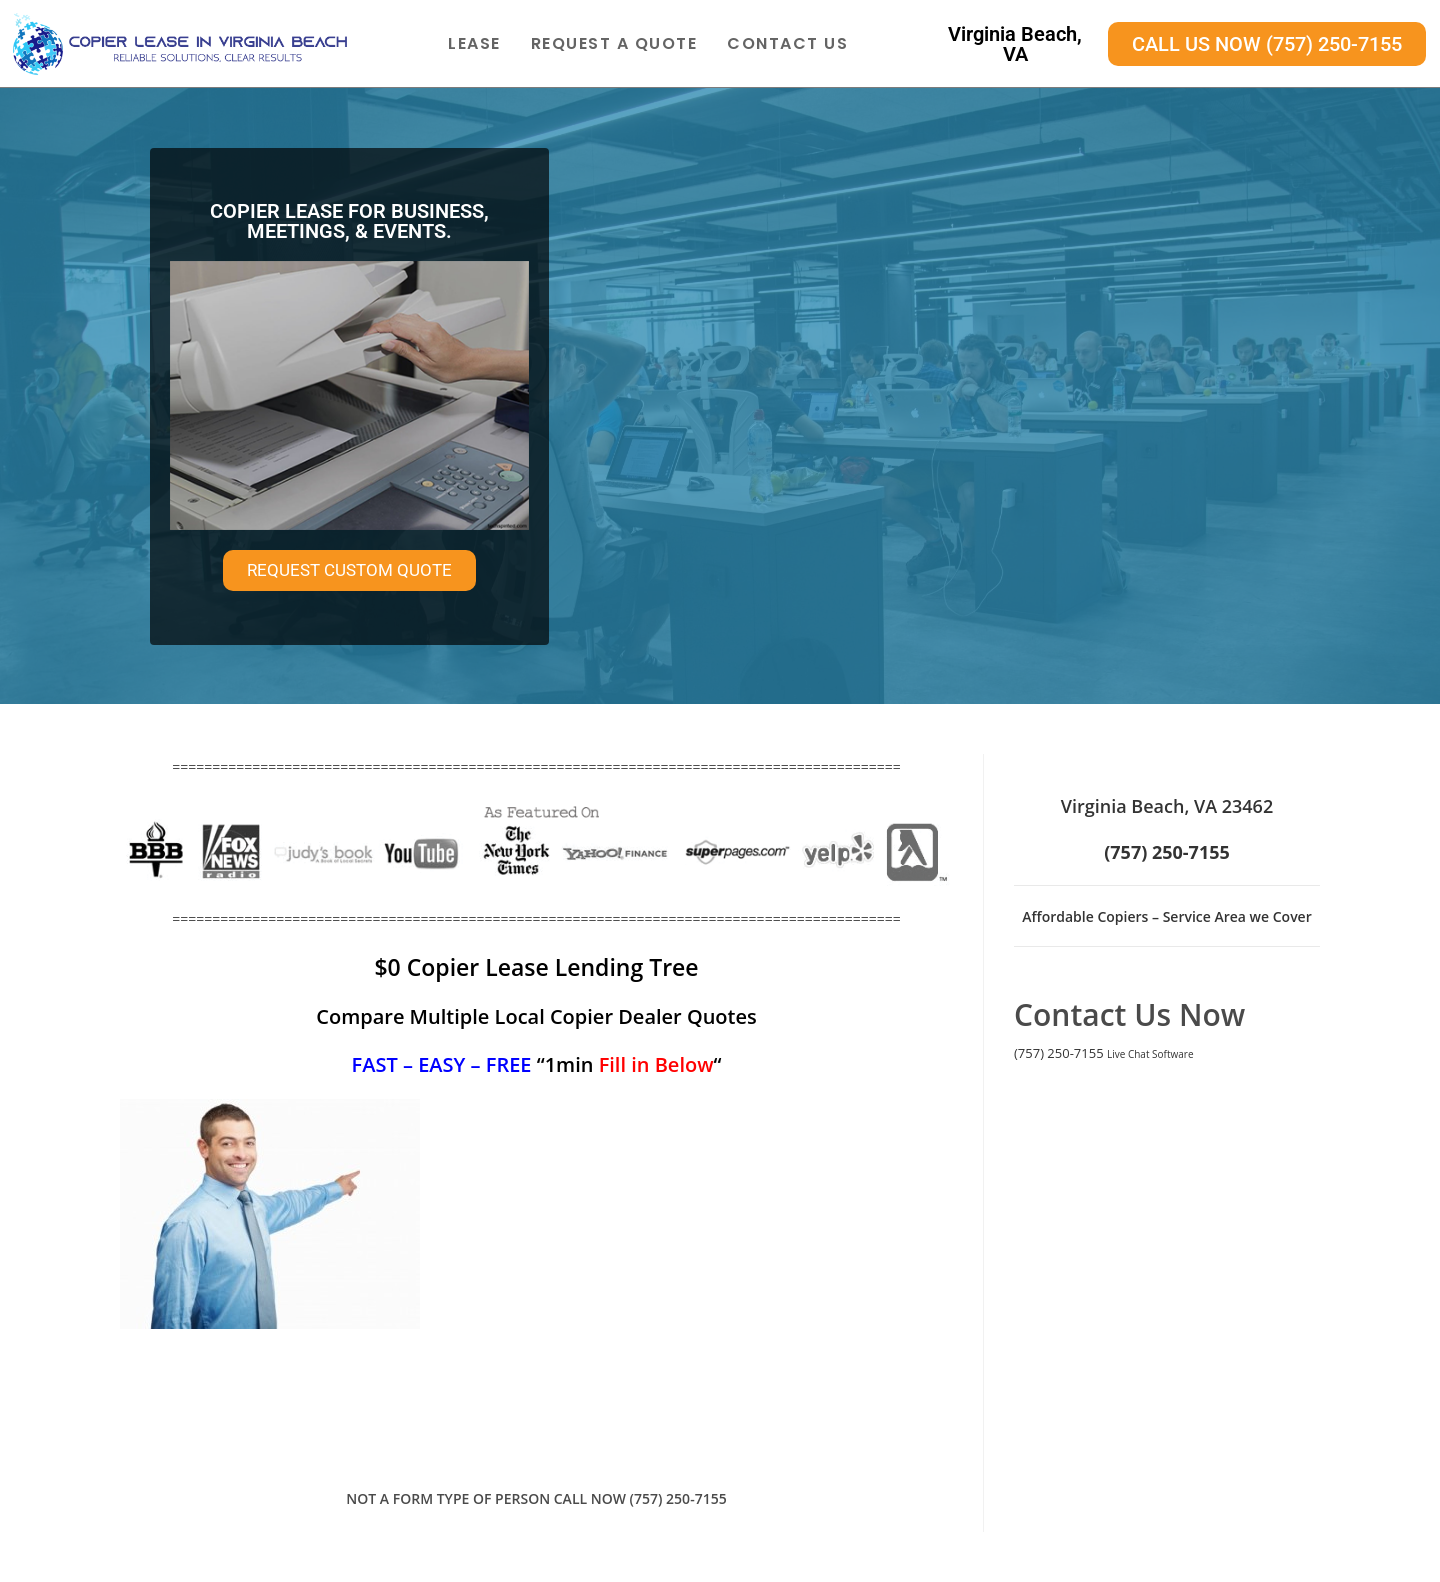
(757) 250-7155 (1059, 1053)
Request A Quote (614, 43)
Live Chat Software (1150, 1054)
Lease (474, 43)
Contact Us (787, 43)
